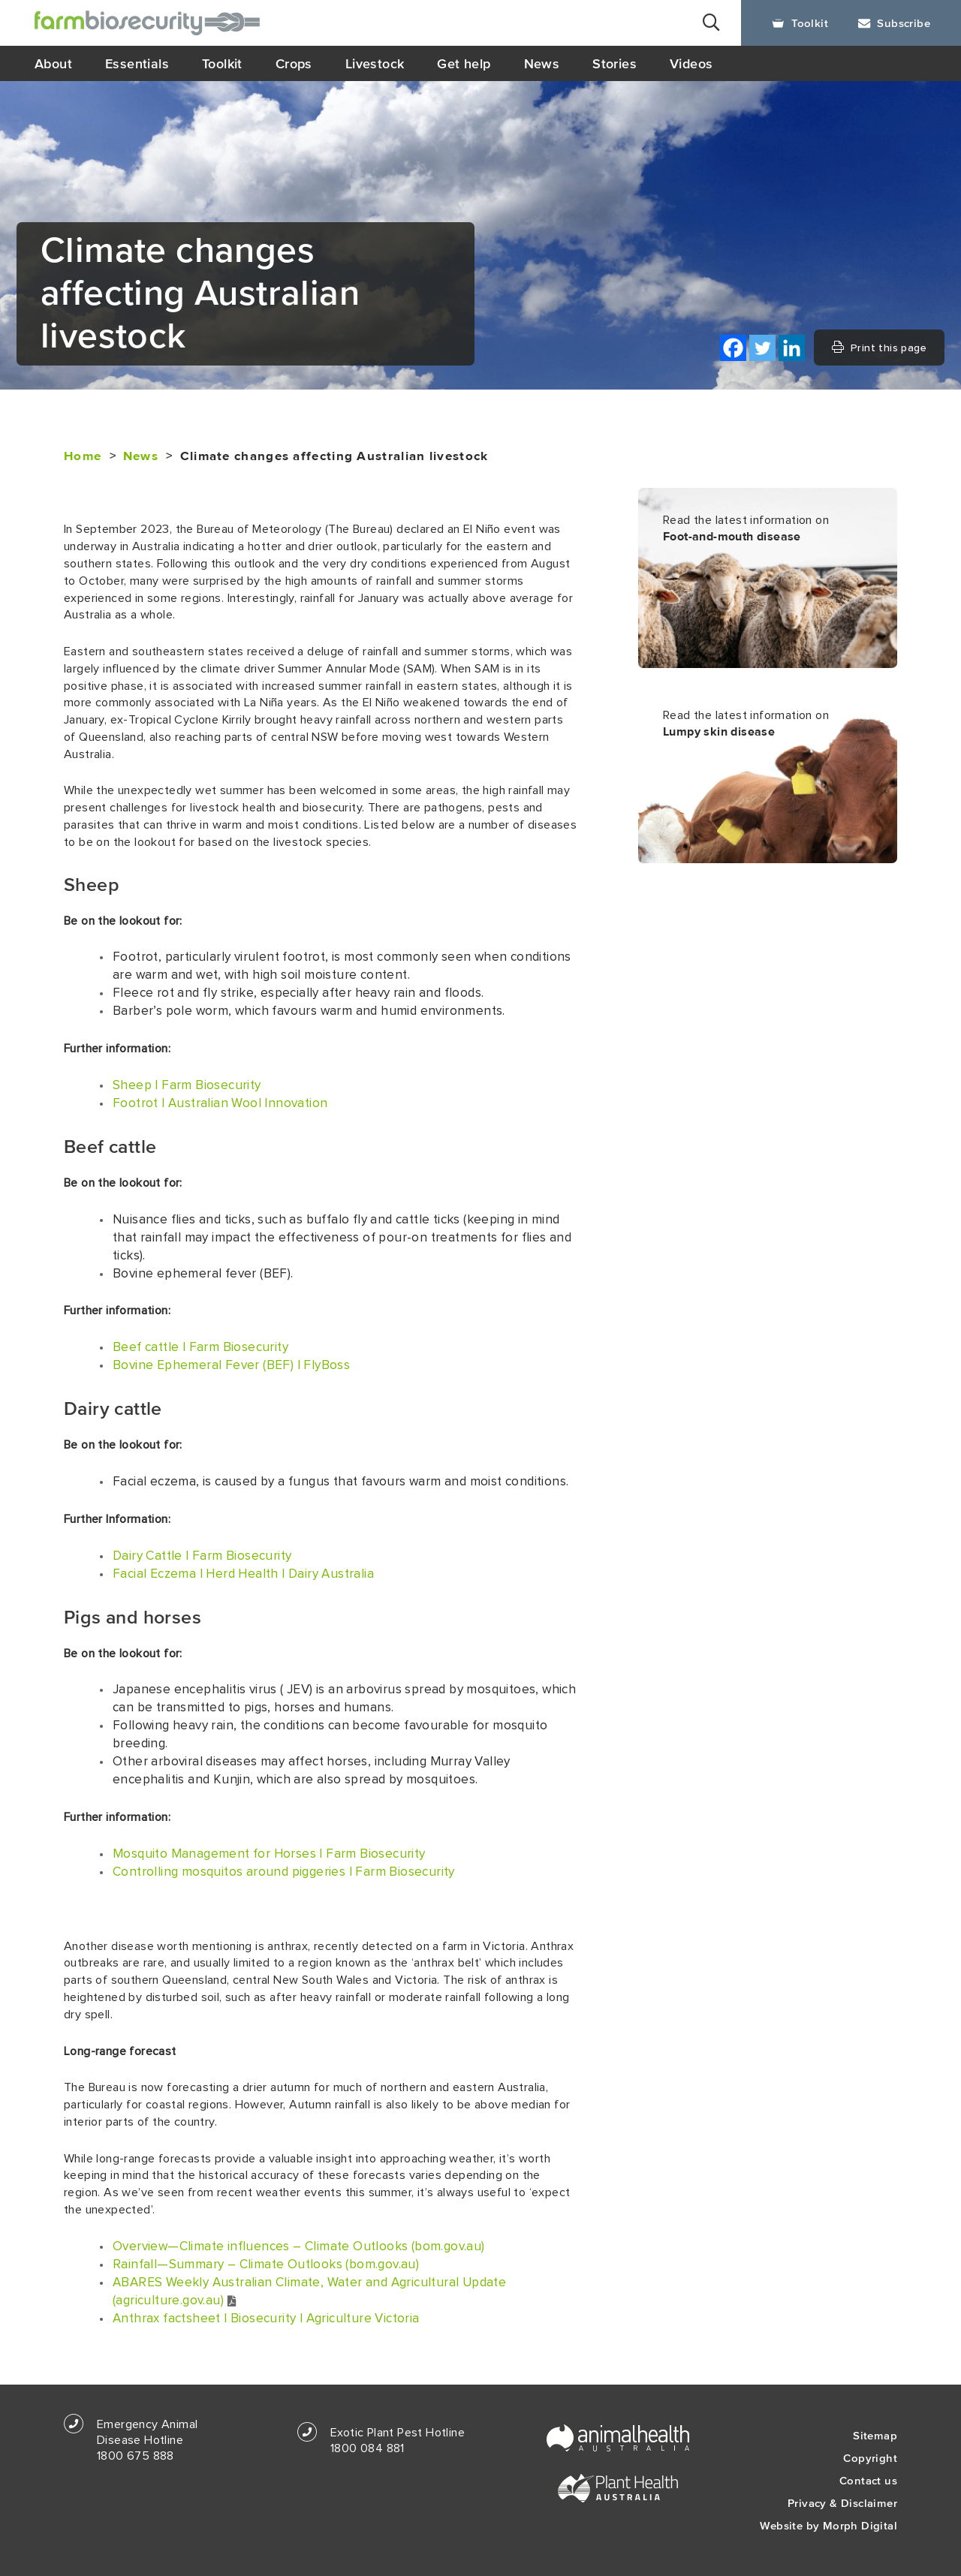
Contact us (868, 2480)
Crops (294, 63)
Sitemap (875, 2435)
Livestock (375, 63)
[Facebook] (733, 348)
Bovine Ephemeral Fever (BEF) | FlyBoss (231, 1365)
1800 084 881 (367, 2448)
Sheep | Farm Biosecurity (187, 1085)
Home (82, 456)
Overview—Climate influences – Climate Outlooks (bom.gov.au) (299, 2246)
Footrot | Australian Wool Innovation (220, 1103)
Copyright (870, 2458)
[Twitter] (762, 348)
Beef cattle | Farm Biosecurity (200, 1347)
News (542, 63)
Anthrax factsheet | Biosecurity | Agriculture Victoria (266, 2318)
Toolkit (800, 23)
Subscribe (894, 23)
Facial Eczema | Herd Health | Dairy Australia (243, 1573)
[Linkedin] (792, 348)
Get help (463, 63)
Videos (691, 63)
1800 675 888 (135, 2456)
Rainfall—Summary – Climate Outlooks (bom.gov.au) (266, 2264)
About (53, 63)
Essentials (137, 63)
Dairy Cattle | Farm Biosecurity (202, 1555)
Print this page (879, 347)
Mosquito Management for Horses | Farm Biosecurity (269, 1853)
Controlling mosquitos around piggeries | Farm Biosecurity (284, 1871)
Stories (614, 63)
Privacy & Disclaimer (842, 2503)
